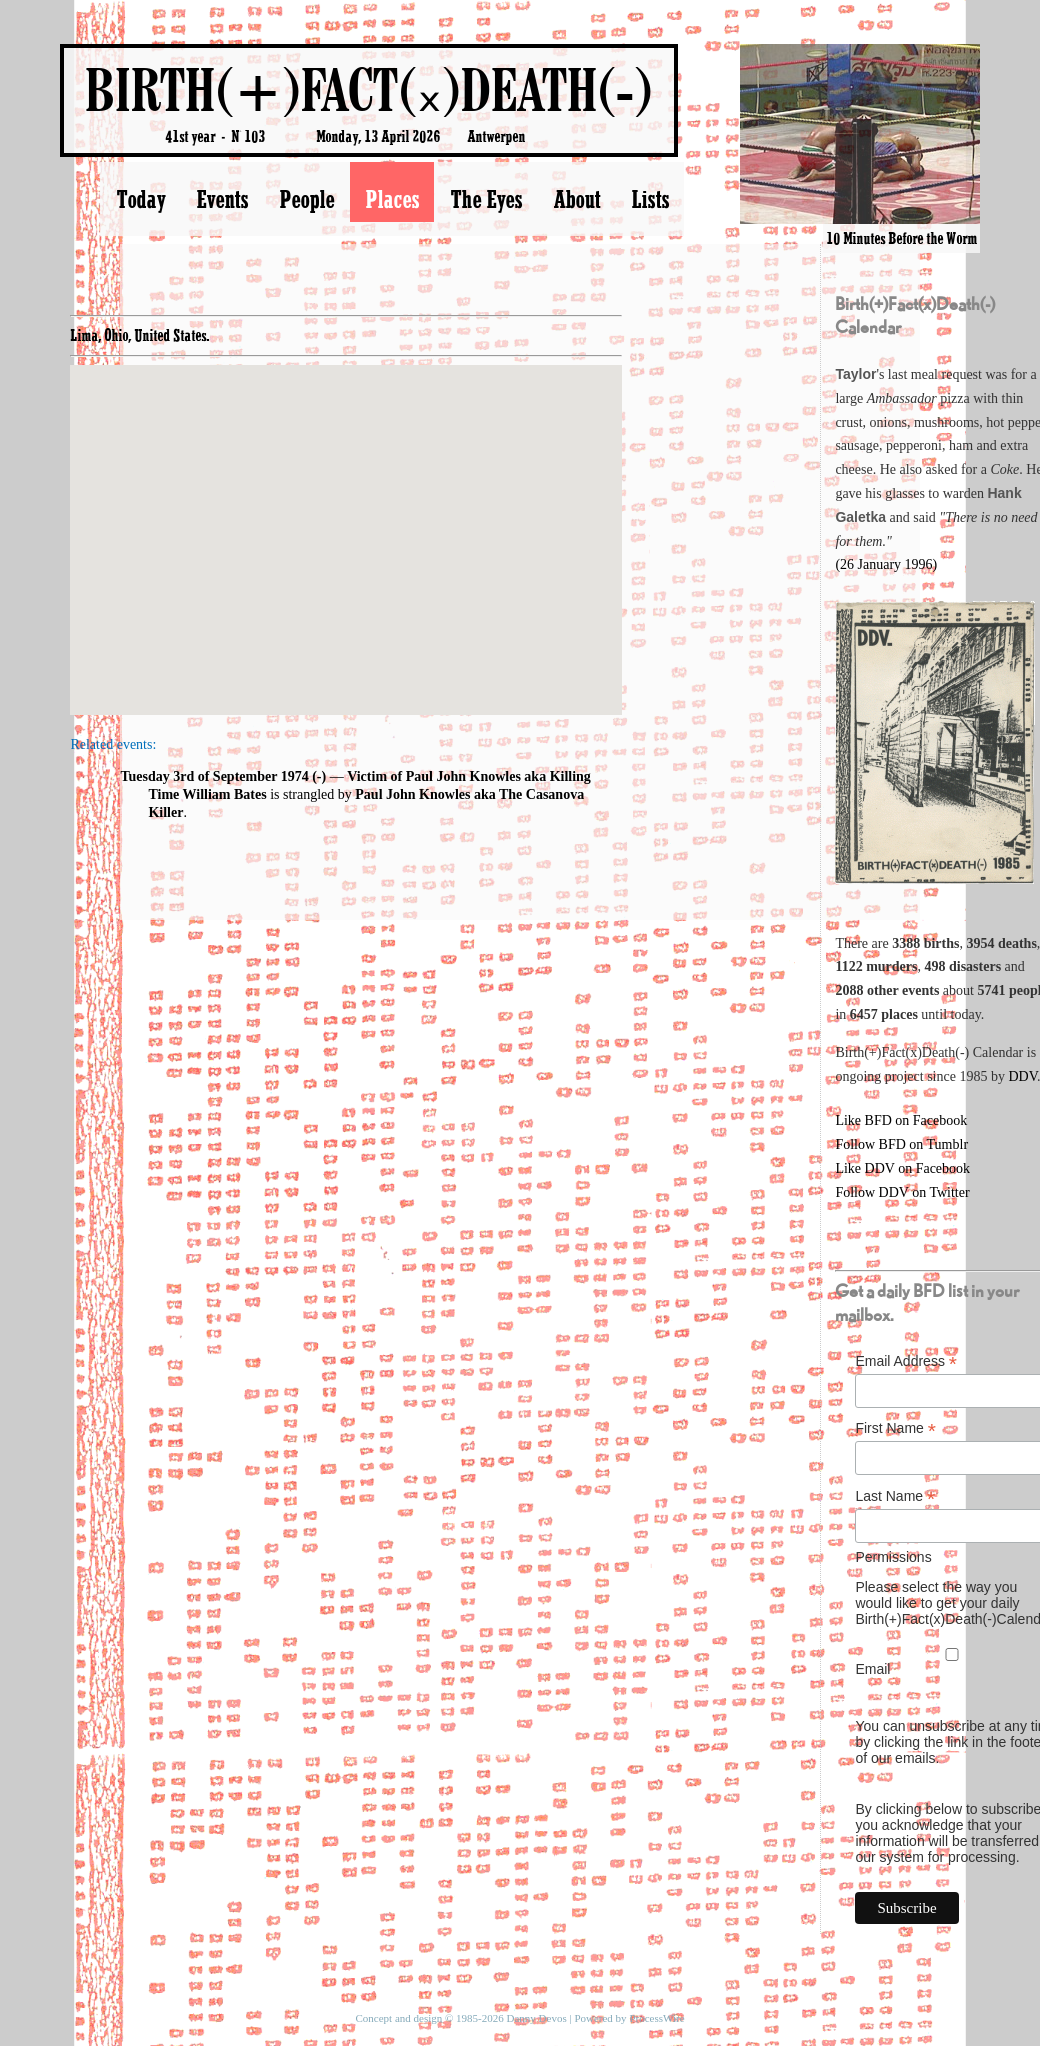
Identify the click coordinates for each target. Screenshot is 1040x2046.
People (306, 199)
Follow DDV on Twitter (902, 1192)
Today (140, 199)
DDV (1022, 1076)
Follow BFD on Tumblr (901, 1144)
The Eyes (486, 199)
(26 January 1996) (886, 564)
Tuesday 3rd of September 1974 (214, 776)
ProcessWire (656, 2018)
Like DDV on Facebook (902, 1168)
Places (392, 199)
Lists (650, 199)
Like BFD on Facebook (901, 1120)
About (576, 199)
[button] (346, 521)
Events (222, 199)
